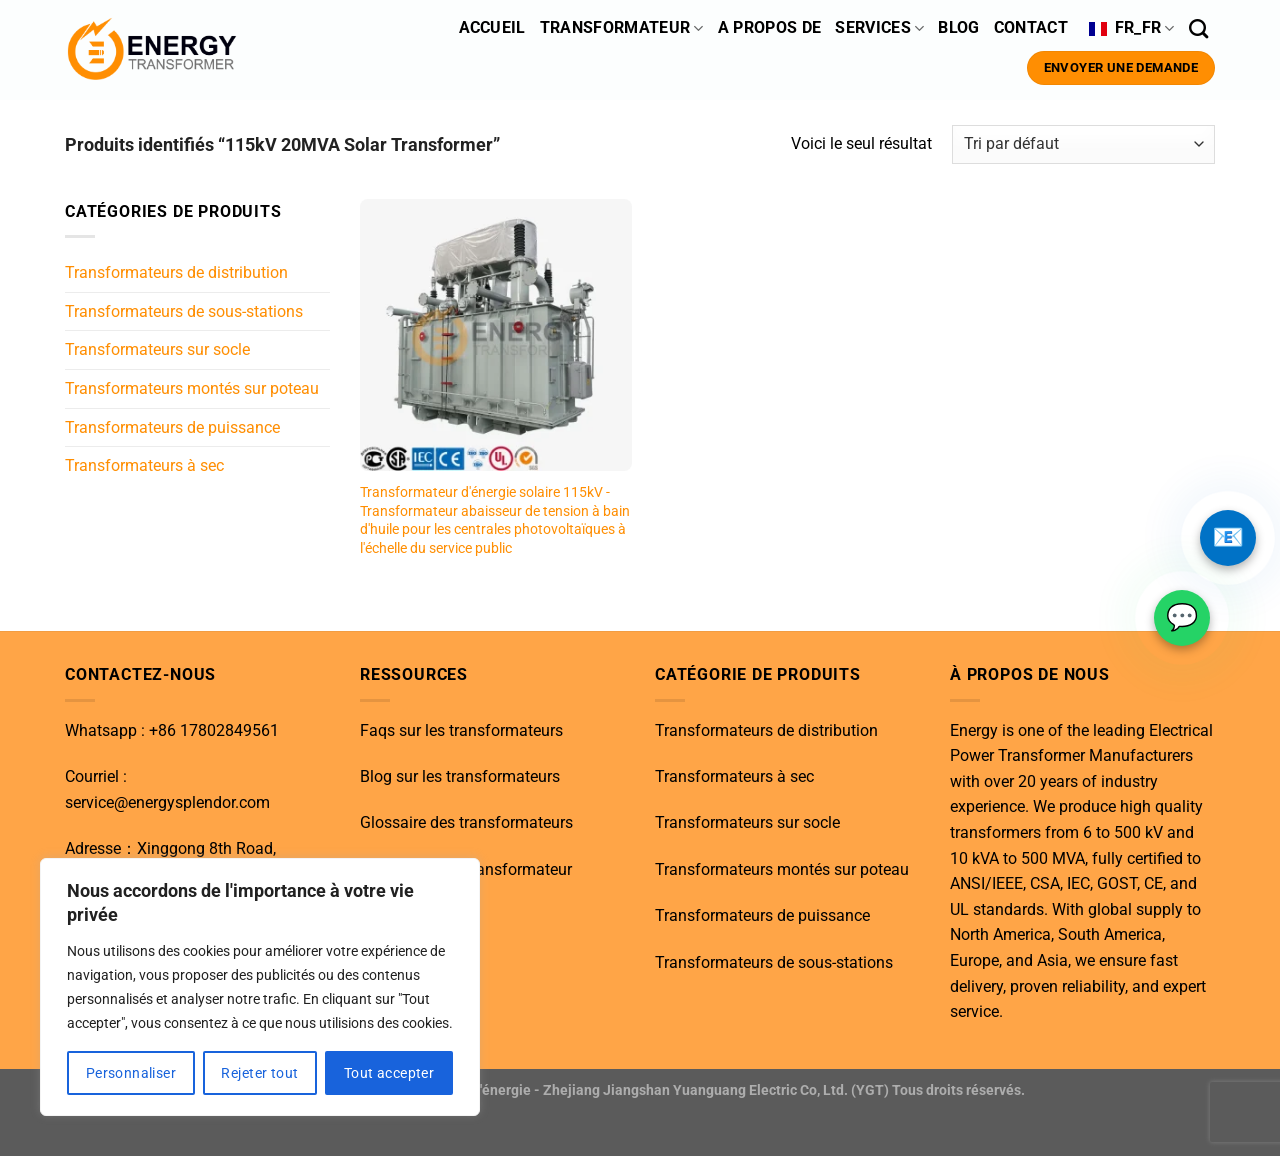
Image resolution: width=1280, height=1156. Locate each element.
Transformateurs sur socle (157, 349)
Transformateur (622, 27)
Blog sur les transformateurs (460, 776)
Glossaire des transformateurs (466, 822)
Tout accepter (389, 1073)
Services (879, 27)
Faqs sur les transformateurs (461, 730)
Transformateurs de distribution (176, 272)
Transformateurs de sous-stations (184, 311)
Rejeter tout (259, 1073)
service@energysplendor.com (167, 802)
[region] (260, 987)
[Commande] (1083, 144)
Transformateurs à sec (144, 465)
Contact (1033, 27)
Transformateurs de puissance (172, 426)
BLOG (958, 27)
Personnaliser (131, 1073)
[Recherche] (1198, 28)
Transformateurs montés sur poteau (192, 388)
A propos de (770, 27)
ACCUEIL (492, 27)
